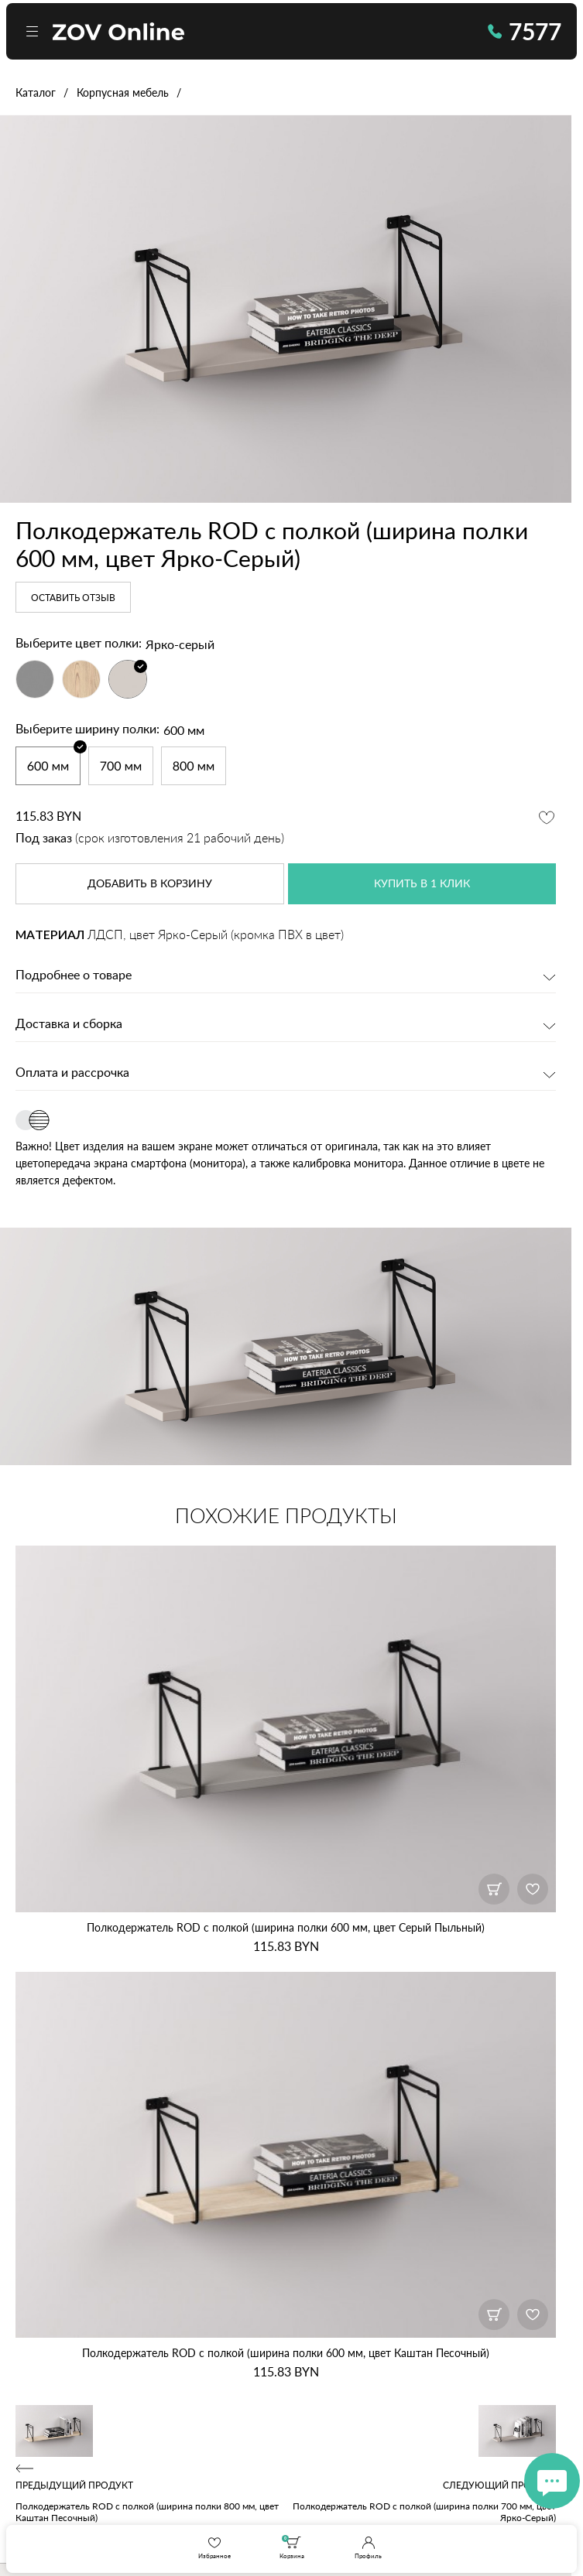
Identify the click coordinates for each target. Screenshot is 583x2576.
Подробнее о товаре (73, 975)
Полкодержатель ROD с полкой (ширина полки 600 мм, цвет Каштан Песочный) (285, 2352)
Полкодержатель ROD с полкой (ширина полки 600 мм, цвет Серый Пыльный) (286, 1927)
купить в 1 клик (422, 884)
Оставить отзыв (73, 598)
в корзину (149, 884)
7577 (524, 31)
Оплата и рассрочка (72, 1073)
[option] (285, 308)
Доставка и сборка (68, 1024)
